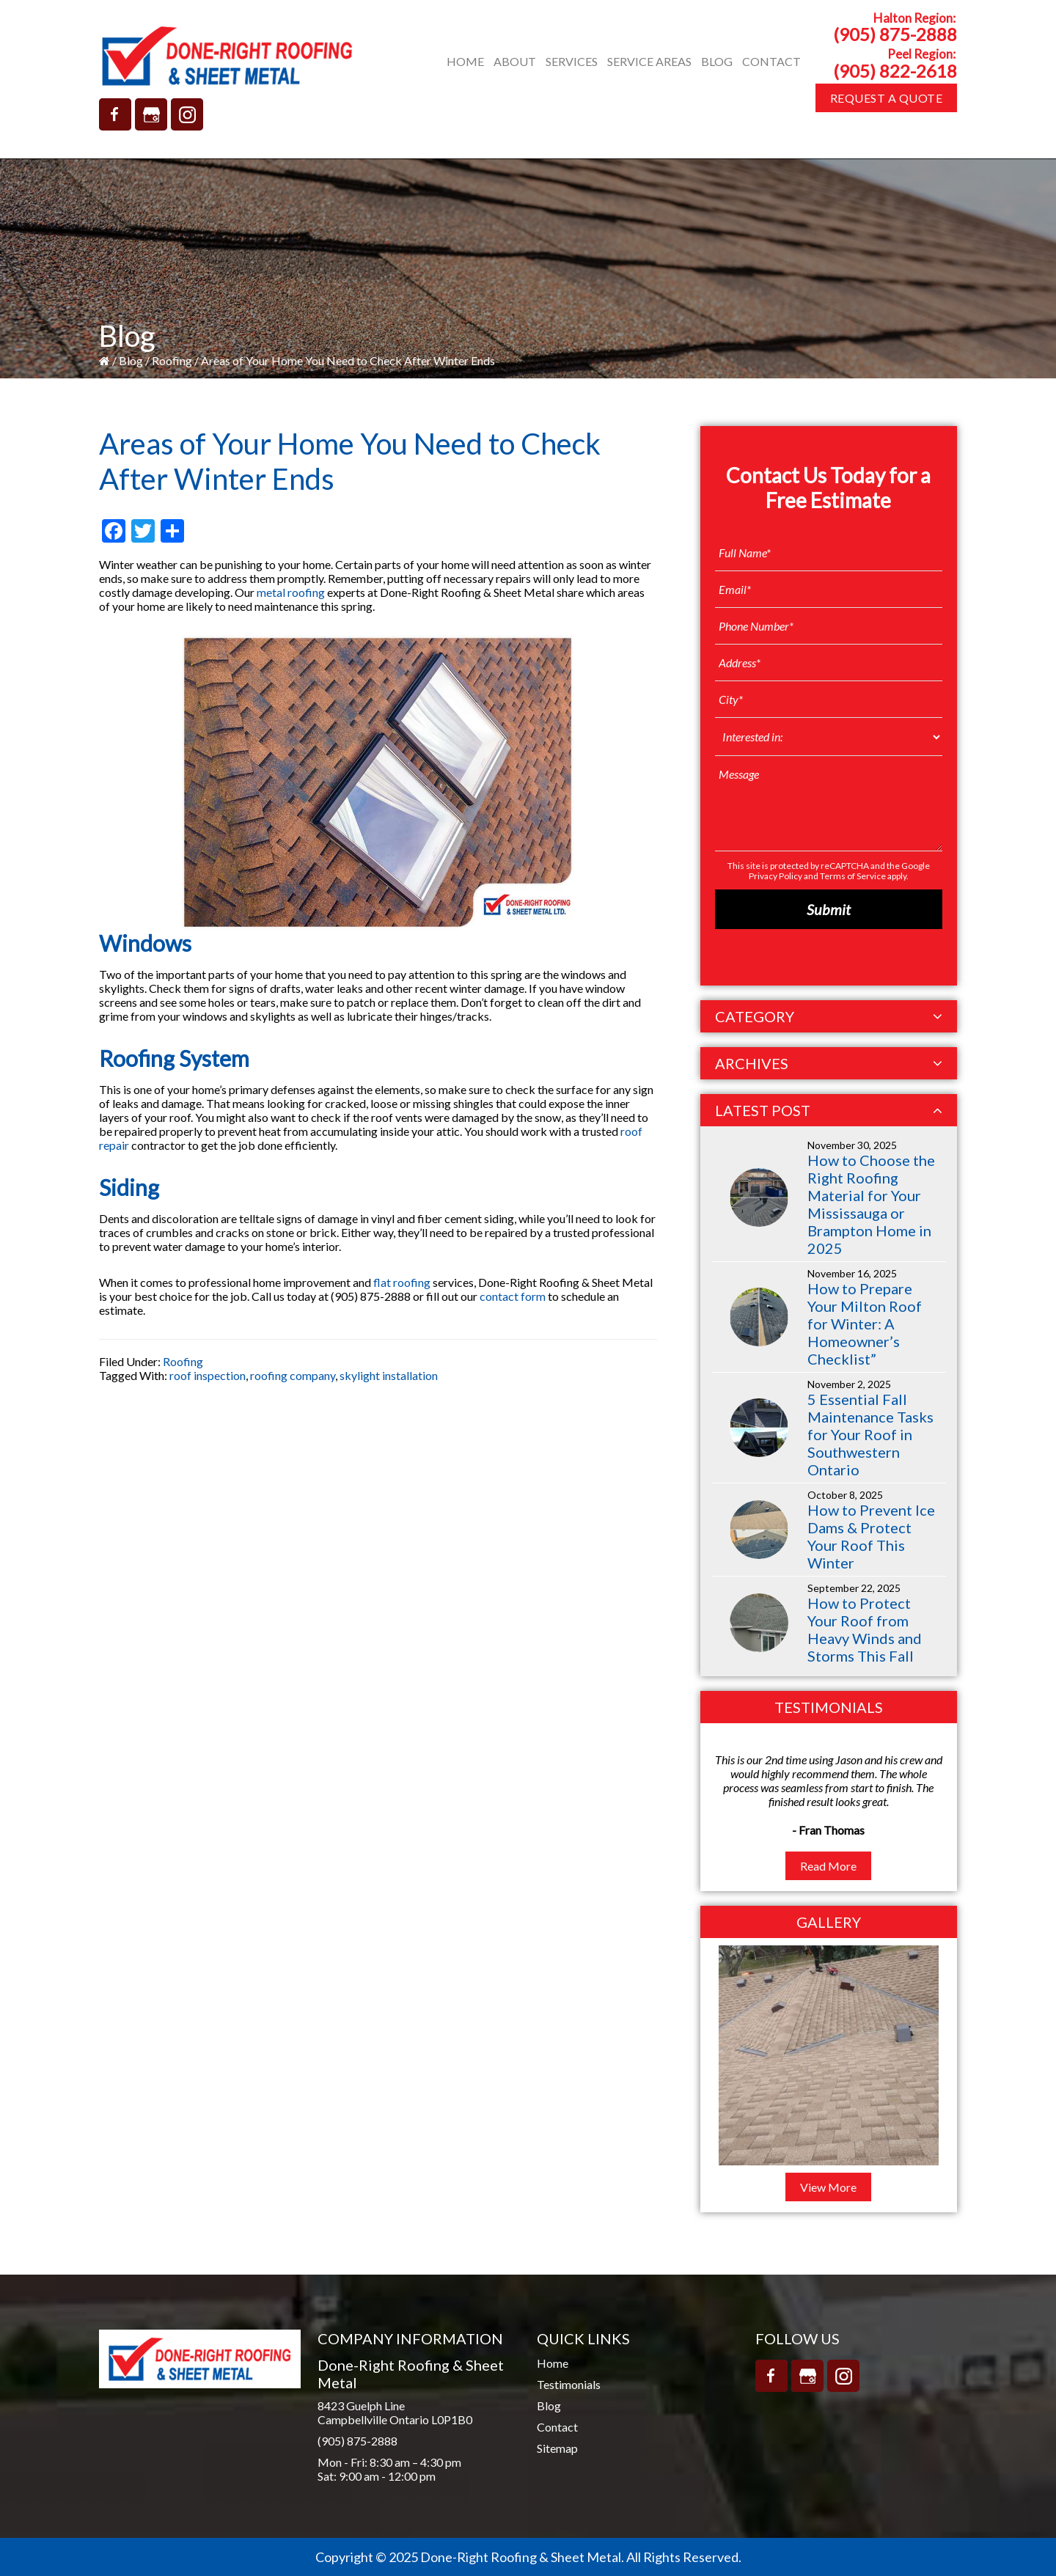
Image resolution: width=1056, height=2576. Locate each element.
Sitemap (557, 2448)
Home (552, 2363)
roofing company (292, 1375)
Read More (828, 1866)
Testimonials (569, 2384)
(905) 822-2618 (895, 70)
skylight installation (389, 1375)
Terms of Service (853, 875)
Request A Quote (886, 98)
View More (828, 2187)
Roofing (172, 360)
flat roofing (401, 1282)
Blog (131, 360)
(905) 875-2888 (895, 34)
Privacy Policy (775, 875)
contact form (513, 1296)
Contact (557, 2427)
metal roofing (291, 592)
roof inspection (207, 1375)
